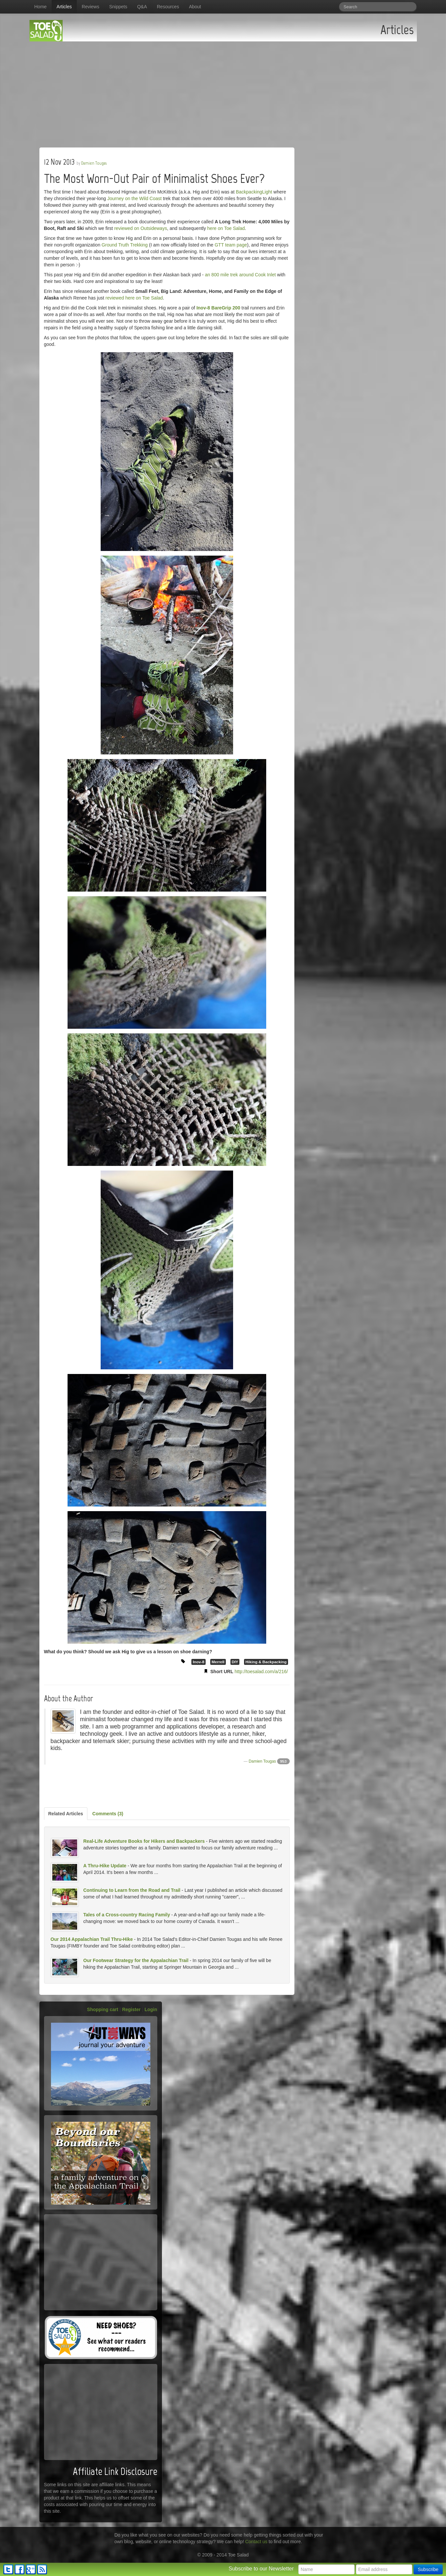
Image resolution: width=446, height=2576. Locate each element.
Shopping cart (102, 2009)
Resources (168, 6)
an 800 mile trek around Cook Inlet (240, 274)
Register (131, 2009)
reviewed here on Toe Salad (134, 298)
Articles (64, 6)
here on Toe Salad (226, 228)
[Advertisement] (223, 91)
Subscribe (428, 2569)
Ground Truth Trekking (125, 244)
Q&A (142, 6)
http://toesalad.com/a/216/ (261, 1671)
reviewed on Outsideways (140, 228)
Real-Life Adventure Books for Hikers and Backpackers (144, 1841)
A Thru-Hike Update (104, 1865)
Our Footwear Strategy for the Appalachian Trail (136, 1960)
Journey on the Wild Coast (134, 198)
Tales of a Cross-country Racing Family (126, 1914)
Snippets (118, 6)
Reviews (90, 6)
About (195, 6)
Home (40, 6)
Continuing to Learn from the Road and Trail (131, 1890)
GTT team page (231, 244)
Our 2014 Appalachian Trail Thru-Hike (92, 1939)
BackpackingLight (254, 191)
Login (150, 2009)
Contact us (256, 2541)
